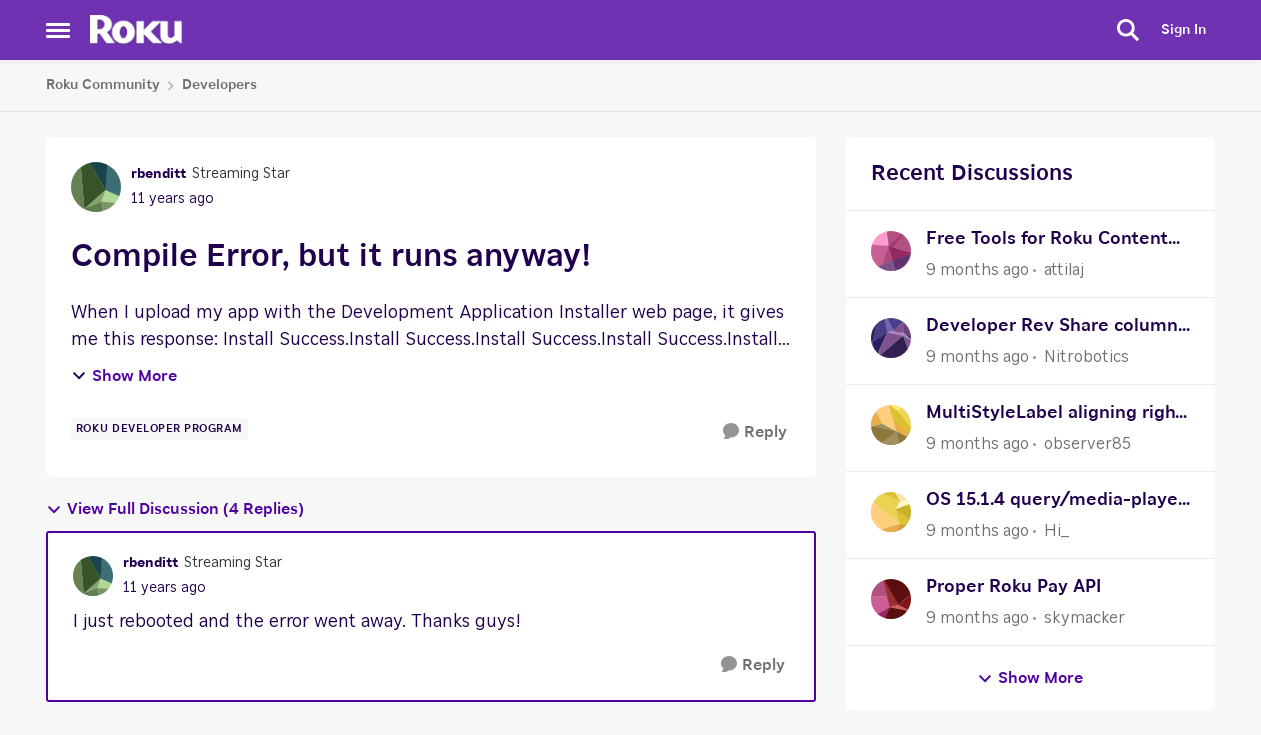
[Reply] (755, 432)
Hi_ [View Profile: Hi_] (1056, 531)
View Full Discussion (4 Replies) (175, 509)
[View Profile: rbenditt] (96, 187)
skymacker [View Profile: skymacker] (1084, 618)
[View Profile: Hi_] (891, 512)
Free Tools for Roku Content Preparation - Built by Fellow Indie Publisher (1049, 241)
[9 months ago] (977, 270)
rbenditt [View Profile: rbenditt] (159, 174)
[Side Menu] (58, 30)
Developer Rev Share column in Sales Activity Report (1052, 328)
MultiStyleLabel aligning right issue (1054, 415)
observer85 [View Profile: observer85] (1087, 444)
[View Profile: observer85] (891, 425)
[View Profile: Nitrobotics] (891, 338)
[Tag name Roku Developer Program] (159, 429)
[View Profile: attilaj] (891, 251)
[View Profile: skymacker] (891, 599)
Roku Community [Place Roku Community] (103, 85)
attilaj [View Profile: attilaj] (1064, 270)
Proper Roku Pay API (1013, 587)
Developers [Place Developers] (219, 85)
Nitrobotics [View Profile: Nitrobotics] (1086, 357)
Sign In (1183, 30)
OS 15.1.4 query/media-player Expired (1055, 502)
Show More (124, 376)
